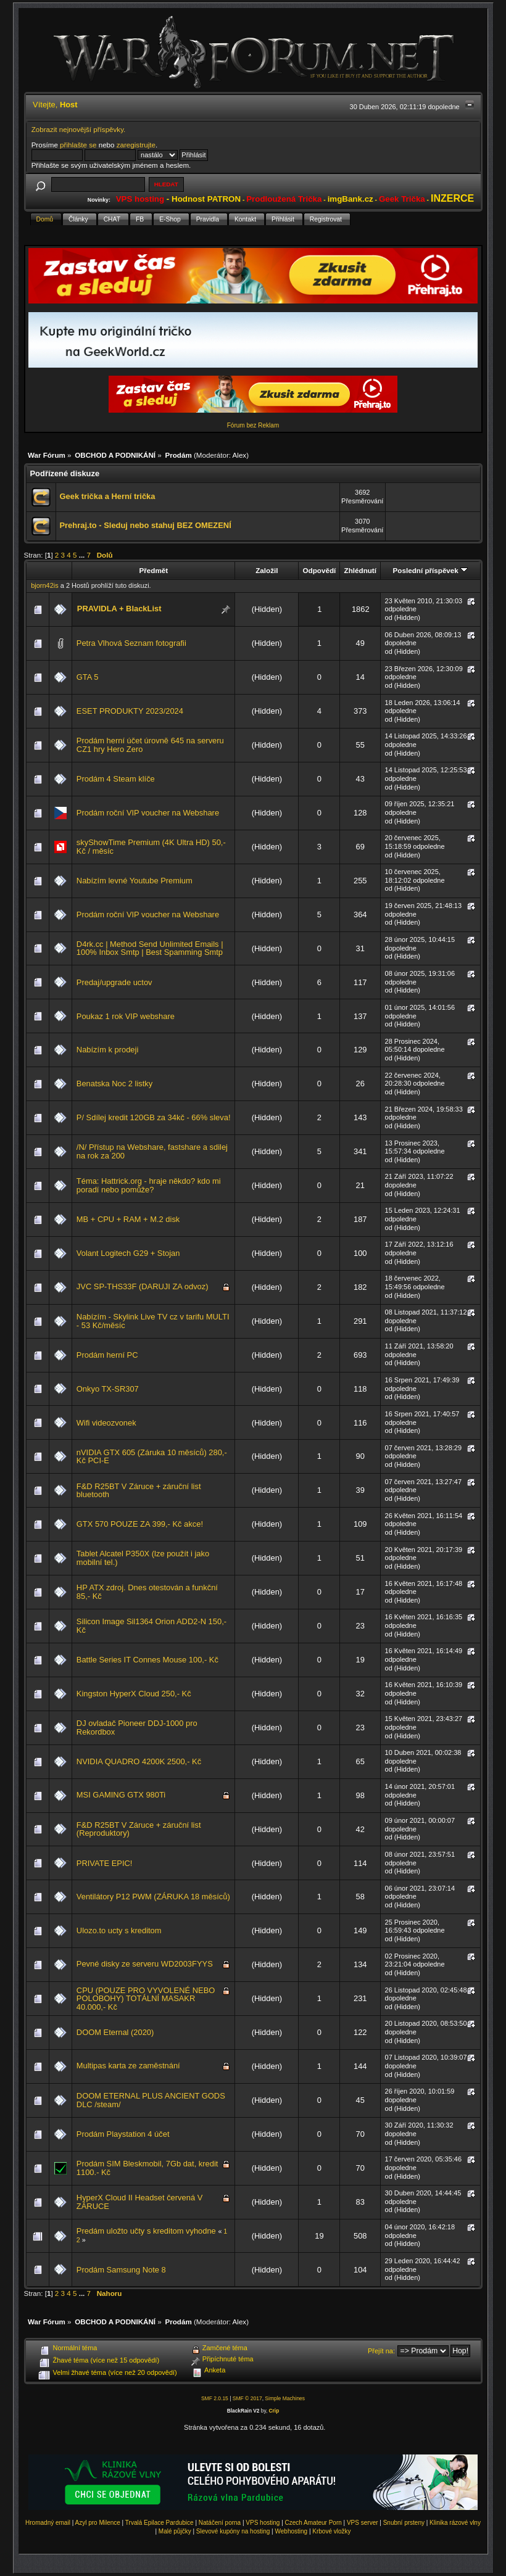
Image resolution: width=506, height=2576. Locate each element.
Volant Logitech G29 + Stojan (128, 1253)
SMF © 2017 (247, 2398)
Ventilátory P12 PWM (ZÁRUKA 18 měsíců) (153, 1896)
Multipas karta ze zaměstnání (128, 2065)
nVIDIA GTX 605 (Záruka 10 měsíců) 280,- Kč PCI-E (152, 1457)
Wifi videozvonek (106, 1422)
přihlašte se (78, 145)
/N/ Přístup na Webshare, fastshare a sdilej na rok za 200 (152, 1151)
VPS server (362, 2522)
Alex (240, 455)
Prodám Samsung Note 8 (121, 2269)
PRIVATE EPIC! (105, 1863)
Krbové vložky (331, 2531)
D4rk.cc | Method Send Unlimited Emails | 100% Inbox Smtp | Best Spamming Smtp (150, 948)
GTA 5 (88, 677)
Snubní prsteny (404, 2522)
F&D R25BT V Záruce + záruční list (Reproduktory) (139, 1829)
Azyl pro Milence (97, 2522)
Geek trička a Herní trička (107, 496)
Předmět (153, 570)
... (83, 555)
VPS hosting (263, 2522)
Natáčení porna (220, 2522)
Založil (266, 570)
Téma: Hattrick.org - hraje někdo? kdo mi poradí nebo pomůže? (149, 1185)
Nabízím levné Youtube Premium (135, 880)
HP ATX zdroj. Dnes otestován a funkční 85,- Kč (147, 1592)
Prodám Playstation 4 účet (123, 2134)
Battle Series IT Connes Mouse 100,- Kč (147, 1659)
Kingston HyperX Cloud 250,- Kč (134, 1693)
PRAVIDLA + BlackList (119, 608)
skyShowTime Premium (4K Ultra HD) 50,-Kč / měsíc (151, 847)
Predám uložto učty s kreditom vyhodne (146, 2230)
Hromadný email (47, 2522)
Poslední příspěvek (430, 570)
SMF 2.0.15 (214, 2398)
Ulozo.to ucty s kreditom (119, 1930)
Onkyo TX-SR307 (108, 1388)
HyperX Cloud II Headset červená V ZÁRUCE (139, 2202)
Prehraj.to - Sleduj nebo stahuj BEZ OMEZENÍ (145, 525)
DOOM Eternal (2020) (115, 2032)
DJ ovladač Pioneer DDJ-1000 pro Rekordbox (137, 1727)
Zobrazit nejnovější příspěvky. (78, 129)
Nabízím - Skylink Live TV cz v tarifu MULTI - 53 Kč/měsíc (153, 1321)
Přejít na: (381, 2351)
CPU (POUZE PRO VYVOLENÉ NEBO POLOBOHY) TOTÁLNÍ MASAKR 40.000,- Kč (146, 1999)
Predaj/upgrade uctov (114, 982)
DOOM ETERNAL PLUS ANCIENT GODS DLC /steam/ (151, 2100)
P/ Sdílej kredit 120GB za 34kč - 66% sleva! (154, 1117)
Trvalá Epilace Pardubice (159, 2522)
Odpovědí (319, 570)
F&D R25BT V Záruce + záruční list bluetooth (139, 1491)
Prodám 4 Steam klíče (116, 778)
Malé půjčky (175, 2531)
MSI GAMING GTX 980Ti (121, 1794)
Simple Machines (285, 2398)
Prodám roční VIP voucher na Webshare (148, 812)
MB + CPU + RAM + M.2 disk (128, 1219)
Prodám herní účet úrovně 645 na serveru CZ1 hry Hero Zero (150, 745)
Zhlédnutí (360, 570)
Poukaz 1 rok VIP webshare (126, 1016)
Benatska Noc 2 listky (114, 1083)
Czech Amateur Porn (313, 2522)
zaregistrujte (136, 145)
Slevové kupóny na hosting (233, 2531)
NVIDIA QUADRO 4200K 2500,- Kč (139, 1761)
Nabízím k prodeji (107, 1049)
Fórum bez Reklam (253, 425)
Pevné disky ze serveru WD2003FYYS (145, 1963)
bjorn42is (45, 585)
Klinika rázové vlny (455, 2522)
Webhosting (291, 2531)
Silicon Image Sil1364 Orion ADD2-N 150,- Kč (151, 1626)
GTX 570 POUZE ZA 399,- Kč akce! (140, 1524)
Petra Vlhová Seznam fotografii (131, 643)
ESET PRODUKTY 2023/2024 (130, 711)
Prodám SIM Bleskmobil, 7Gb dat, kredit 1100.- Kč (147, 2168)
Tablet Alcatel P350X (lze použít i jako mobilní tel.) (143, 1558)
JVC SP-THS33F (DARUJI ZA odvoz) (143, 1286)
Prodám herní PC (107, 1355)
